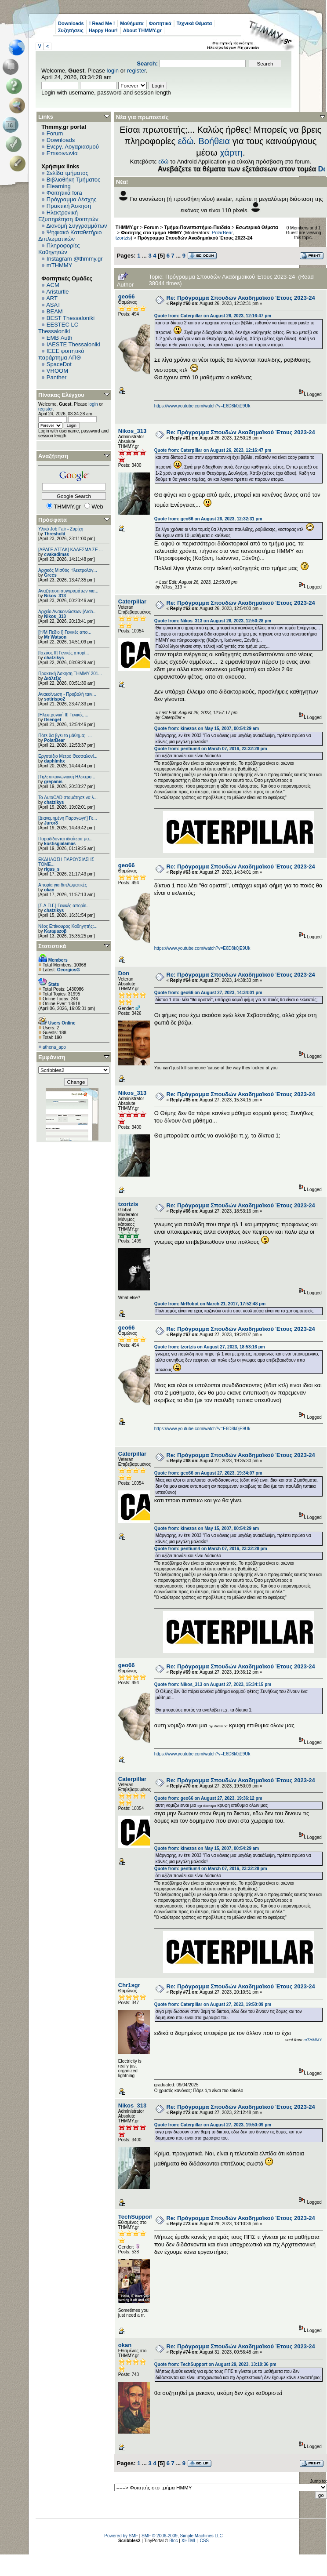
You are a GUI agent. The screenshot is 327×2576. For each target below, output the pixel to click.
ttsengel (52, 719)
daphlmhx (54, 761)
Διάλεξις (52, 678)
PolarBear (54, 740)
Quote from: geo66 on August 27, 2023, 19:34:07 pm (208, 1473)
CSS (204, 2540)
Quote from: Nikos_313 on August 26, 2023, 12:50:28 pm (212, 620)
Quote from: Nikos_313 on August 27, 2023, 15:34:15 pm (212, 1684)
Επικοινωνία (62, 153)
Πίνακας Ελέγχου (61, 395)
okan (49, 889)
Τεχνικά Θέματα (194, 23)
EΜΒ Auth (60, 337)
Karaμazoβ (55, 931)
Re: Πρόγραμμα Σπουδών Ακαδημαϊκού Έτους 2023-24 (241, 297)
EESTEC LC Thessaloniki (58, 327)
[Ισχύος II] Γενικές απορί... (63, 652)
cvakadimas (56, 554)
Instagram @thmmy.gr (75, 258)
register (136, 70)
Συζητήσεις (71, 30)
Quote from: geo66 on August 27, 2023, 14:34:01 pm (208, 992)
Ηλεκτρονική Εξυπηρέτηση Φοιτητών (68, 215)
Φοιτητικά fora (64, 192)
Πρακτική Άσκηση (69, 206)
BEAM (55, 311)
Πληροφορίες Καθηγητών (59, 248)
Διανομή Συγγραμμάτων (76, 225)
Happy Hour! (103, 30)
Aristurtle (57, 291)
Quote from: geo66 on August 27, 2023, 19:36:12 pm (208, 1798)
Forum (55, 133)
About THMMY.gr (142, 30)
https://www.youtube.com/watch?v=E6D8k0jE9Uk (202, 405)
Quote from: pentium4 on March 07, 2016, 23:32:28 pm (210, 748)
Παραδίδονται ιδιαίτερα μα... (65, 838)
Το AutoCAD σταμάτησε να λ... (68, 797)
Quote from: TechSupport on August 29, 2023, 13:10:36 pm (215, 2364)
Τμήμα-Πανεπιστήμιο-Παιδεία (197, 227)
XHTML (189, 2540)
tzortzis (123, 237)
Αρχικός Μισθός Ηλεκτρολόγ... (67, 570)
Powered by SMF (121, 2535)
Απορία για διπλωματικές (62, 885)
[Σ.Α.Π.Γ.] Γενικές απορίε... (64, 905)
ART (52, 298)
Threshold (54, 533)
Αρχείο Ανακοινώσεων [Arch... (67, 611)
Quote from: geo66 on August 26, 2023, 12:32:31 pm (208, 518)
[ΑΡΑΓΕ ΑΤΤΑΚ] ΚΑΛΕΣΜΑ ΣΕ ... (70, 549)
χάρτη (231, 152)
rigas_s (51, 869)
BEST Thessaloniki (70, 318)
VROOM (57, 370)
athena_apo (54, 1047)
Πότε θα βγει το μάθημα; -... (65, 735)
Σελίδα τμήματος (67, 173)
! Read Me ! (102, 23)
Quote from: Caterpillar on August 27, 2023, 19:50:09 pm (212, 2004)
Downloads (71, 23)
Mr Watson (55, 637)
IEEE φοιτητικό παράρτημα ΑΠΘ (61, 354)
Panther (57, 377)
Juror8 (51, 823)
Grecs (50, 575)
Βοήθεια (214, 141)
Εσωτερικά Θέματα (257, 227)
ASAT (53, 305)
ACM (53, 285)
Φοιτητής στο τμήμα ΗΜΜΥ (151, 232)
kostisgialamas (60, 843)
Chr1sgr (129, 1985)
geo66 (126, 296)
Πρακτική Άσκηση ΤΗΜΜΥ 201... (70, 673)
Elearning (59, 186)
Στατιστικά (52, 946)
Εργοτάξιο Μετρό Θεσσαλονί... (68, 756)
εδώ (186, 141)
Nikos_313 (54, 595)
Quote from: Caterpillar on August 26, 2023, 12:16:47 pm (212, 315)
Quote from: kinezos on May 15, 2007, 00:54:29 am (206, 728)
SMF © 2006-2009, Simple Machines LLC (182, 2535)
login (113, 70)
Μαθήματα (131, 23)
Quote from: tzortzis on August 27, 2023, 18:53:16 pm (209, 1346)
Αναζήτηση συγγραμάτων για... (68, 591)
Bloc (173, 2540)
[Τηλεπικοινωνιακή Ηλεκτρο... (66, 776)
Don (123, 973)
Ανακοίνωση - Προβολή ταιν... (67, 694)
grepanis (53, 781)
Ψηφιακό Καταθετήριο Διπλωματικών (70, 235)
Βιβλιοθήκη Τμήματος (73, 179)
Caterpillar (132, 601)
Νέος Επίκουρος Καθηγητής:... (68, 926)
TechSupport (135, 2216)
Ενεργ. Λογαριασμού (73, 146)
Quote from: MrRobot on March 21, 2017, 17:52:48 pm (209, 1303)
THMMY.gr (127, 227)
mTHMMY (60, 265)
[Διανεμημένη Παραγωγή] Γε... (67, 818)
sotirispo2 (54, 699)
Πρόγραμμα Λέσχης (72, 199)
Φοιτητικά (160, 23)
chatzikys (54, 657)
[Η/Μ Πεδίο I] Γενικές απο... (64, 632)
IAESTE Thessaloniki (73, 344)
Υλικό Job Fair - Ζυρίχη (60, 529)
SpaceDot (59, 364)
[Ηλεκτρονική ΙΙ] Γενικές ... (63, 714)
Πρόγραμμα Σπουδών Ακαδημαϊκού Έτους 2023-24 (195, 237)
